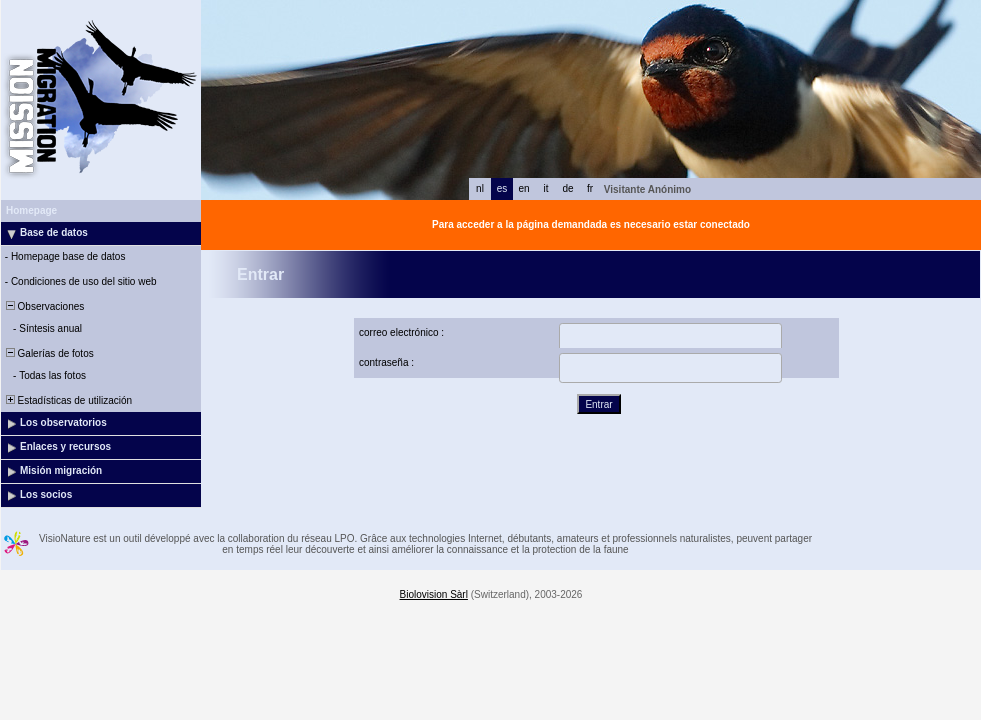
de (567, 188)
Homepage (31, 210)
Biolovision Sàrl (434, 594)
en (523, 188)
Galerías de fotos (48, 353)
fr (590, 188)
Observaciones (43, 306)
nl (480, 188)
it (546, 188)
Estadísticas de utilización (67, 400)
